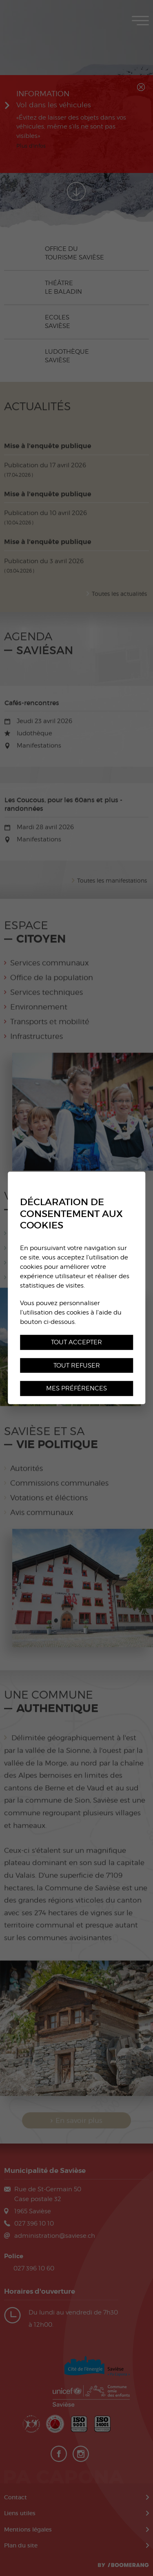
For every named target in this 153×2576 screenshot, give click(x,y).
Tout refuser (76, 1365)
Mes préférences (76, 1388)
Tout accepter (76, 1342)
